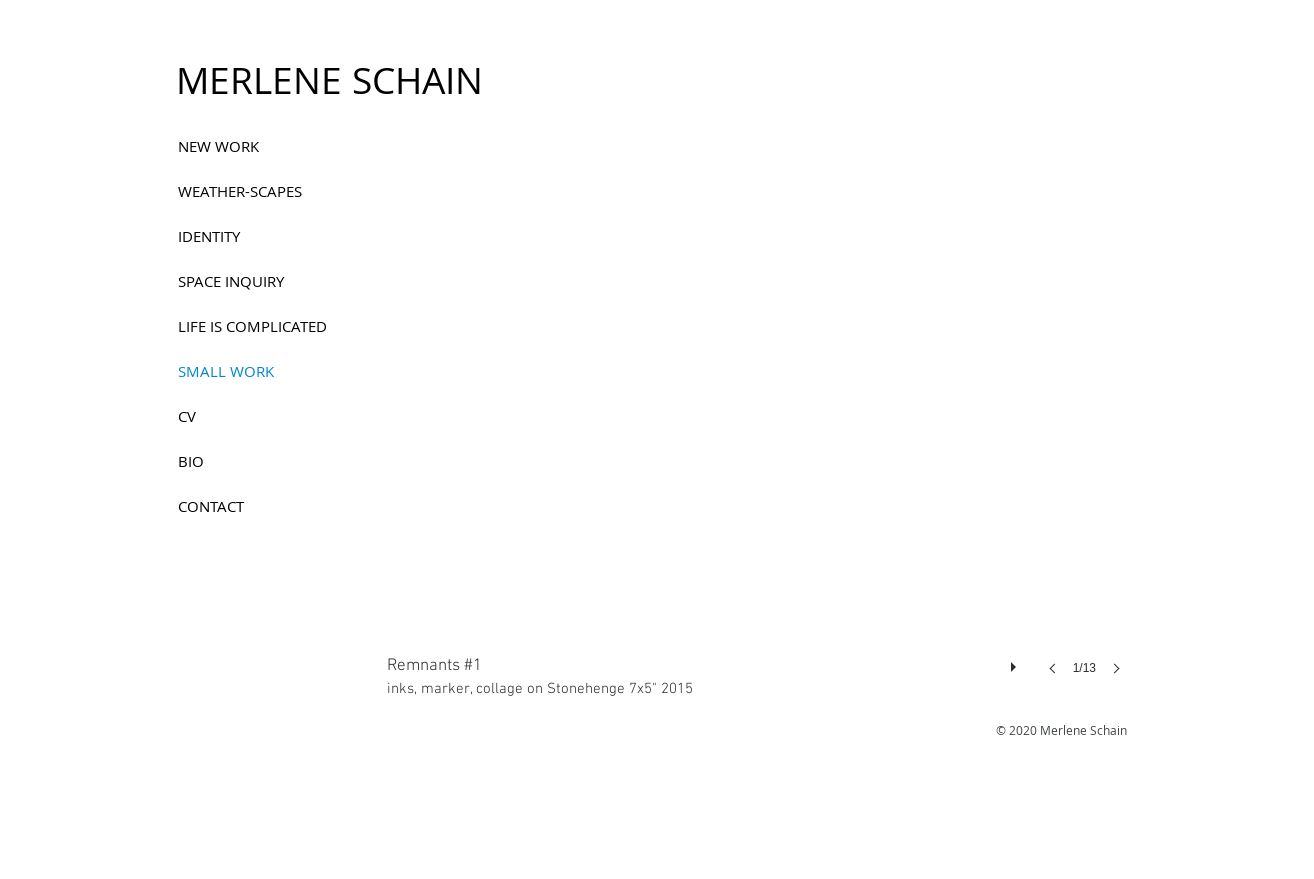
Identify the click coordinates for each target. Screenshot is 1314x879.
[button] (760, 427)
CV (187, 416)
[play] (1016, 662)
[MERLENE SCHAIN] (329, 81)
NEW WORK (218, 146)
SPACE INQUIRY (231, 281)
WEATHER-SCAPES (240, 191)
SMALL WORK (226, 371)
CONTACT (211, 506)
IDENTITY (209, 236)
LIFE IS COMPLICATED (252, 326)
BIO (191, 461)
